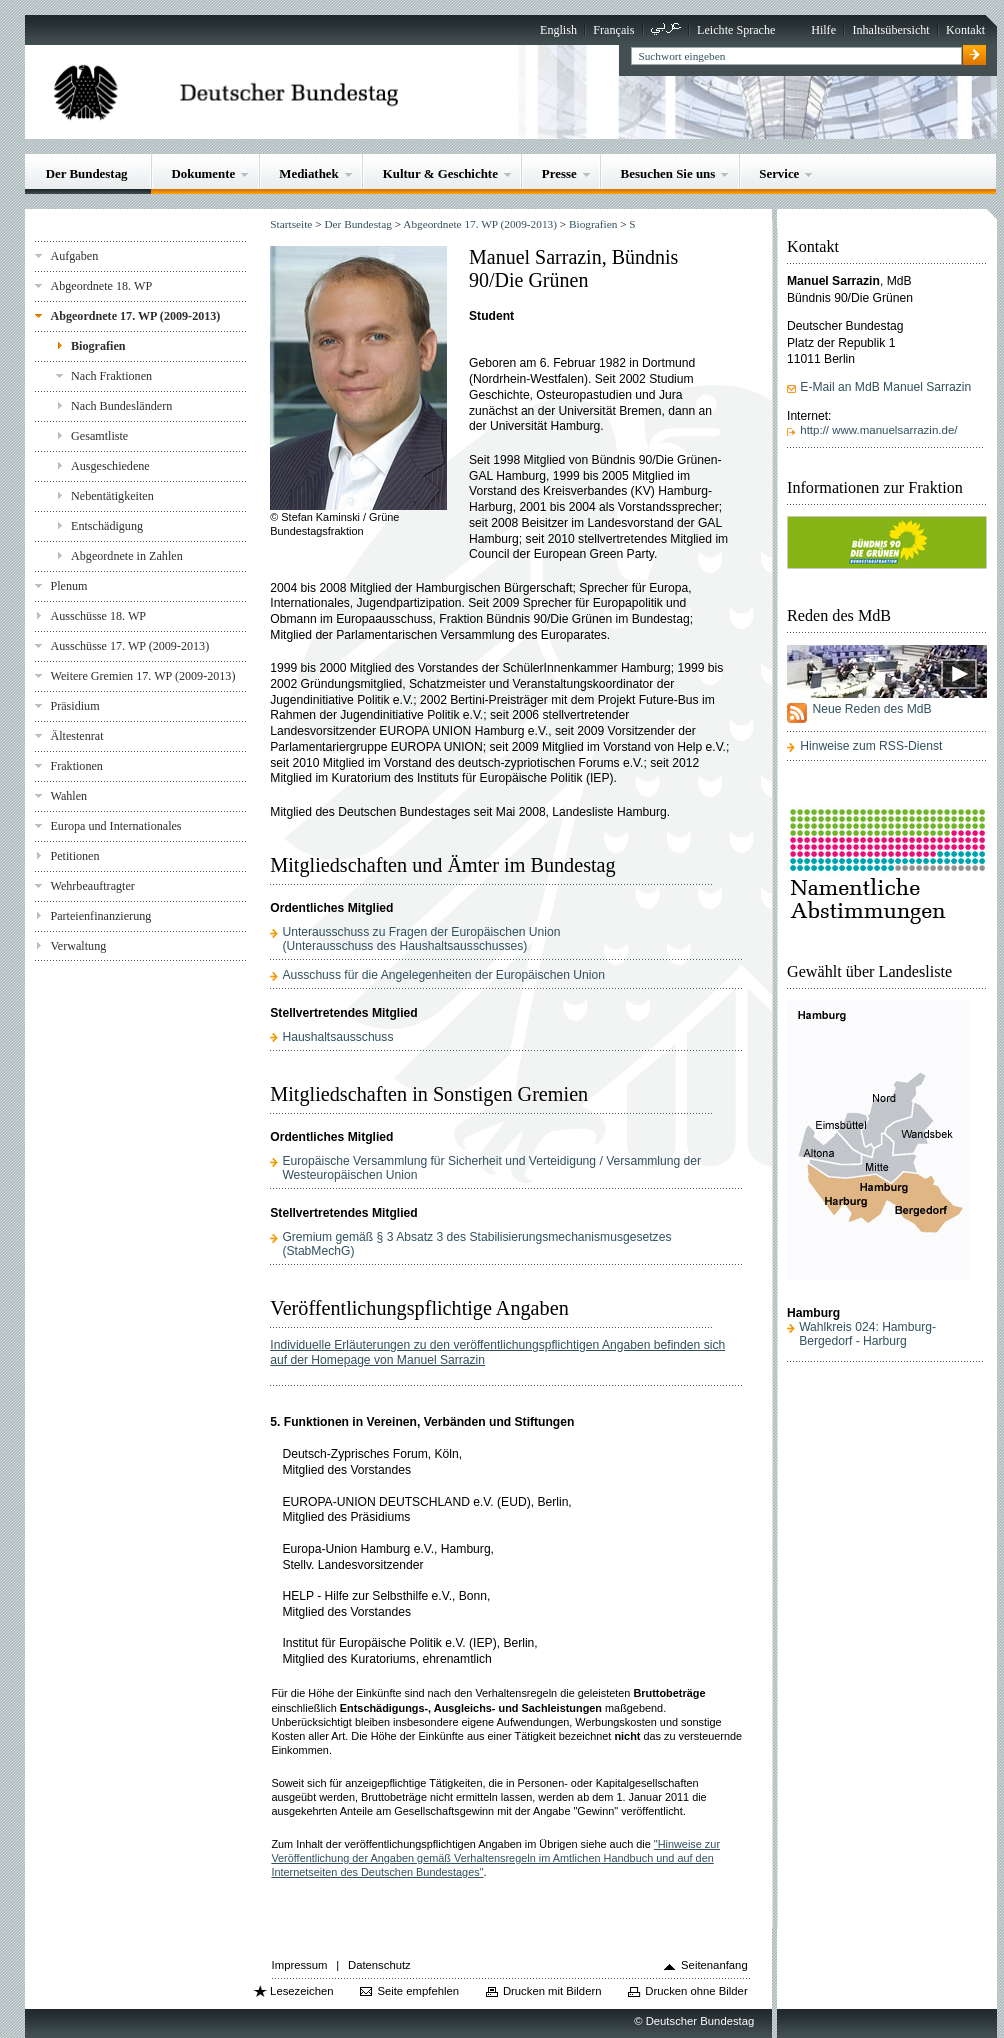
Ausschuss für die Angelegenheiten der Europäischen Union (443, 975)
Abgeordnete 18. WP (101, 286)
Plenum (68, 586)
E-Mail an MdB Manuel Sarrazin (885, 387)
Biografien (98, 346)
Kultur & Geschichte (440, 173)
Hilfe (823, 30)
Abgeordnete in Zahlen (127, 556)
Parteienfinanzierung (100, 916)
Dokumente (203, 173)
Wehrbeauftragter (92, 886)
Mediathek (309, 173)
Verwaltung (78, 946)
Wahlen (68, 796)
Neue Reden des (871, 709)
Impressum (300, 1965)
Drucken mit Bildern (552, 1991)
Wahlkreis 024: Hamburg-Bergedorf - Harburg (867, 1334)
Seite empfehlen (418, 1991)
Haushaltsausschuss (337, 1037)
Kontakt (965, 30)
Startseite (291, 224)
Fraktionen (76, 766)
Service (779, 173)
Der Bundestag (87, 173)
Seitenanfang (714, 1965)
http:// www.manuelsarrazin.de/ (878, 430)
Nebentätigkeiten (112, 496)
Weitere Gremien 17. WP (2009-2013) (142, 676)
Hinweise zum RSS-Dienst (871, 746)
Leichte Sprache (736, 30)
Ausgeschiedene (110, 466)
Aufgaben (74, 256)
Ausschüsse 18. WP (98, 616)
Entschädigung (107, 526)
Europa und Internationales (115, 826)
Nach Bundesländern (121, 406)
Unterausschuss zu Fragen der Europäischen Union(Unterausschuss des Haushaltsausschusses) (421, 939)
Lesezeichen (301, 1991)
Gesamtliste (99, 436)
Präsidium (74, 706)
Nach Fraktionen (111, 376)
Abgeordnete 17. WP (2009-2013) (135, 316)
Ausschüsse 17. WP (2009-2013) (129, 646)
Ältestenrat (76, 736)
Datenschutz (379, 1965)
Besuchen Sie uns (668, 173)
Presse (559, 173)
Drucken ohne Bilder (696, 1991)
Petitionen (74, 856)
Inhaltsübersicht (890, 30)
